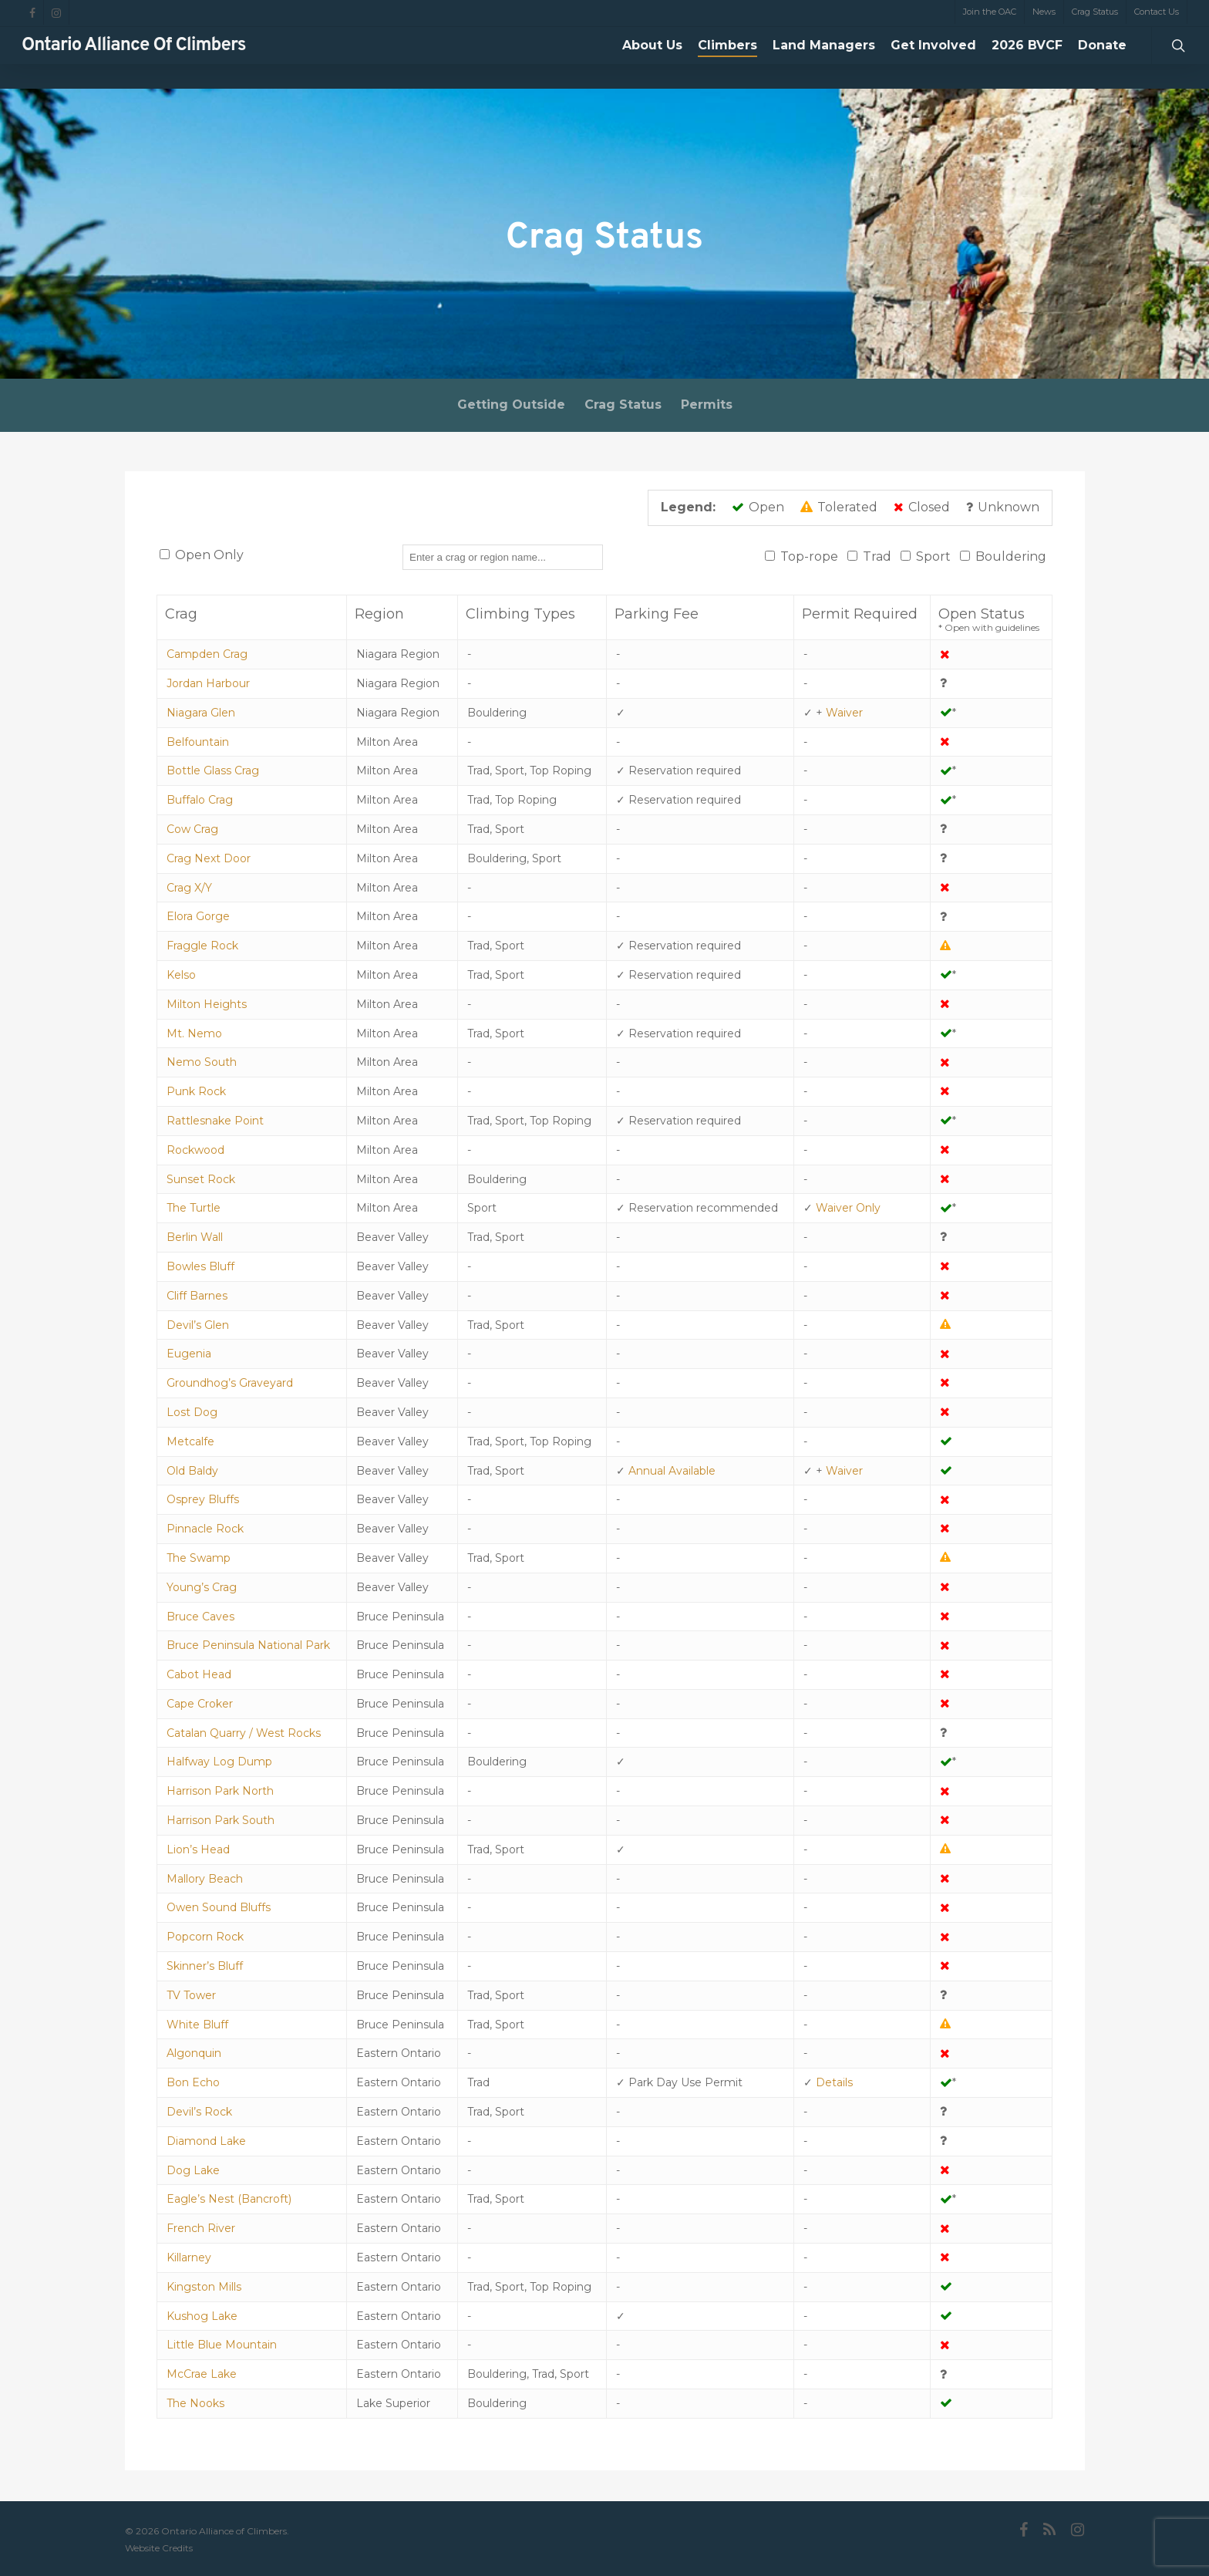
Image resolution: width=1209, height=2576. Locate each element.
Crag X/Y (189, 888)
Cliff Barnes (197, 1296)
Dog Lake (193, 2170)
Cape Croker (200, 1704)
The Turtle (194, 1208)
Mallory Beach (205, 1879)
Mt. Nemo (194, 1033)
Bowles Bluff (200, 1266)
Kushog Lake (202, 2316)
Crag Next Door (209, 858)
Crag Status (623, 404)
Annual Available (672, 1471)
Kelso (181, 975)
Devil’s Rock (199, 2112)
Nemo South (202, 1062)
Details (834, 2082)
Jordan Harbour (208, 683)
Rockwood (195, 1150)
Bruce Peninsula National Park (248, 1645)
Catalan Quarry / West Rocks (244, 1733)
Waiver (844, 713)
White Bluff (197, 2024)
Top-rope (809, 556)
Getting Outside (511, 404)
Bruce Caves (200, 1616)
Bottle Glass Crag (213, 770)
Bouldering (1010, 556)
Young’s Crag (202, 1587)
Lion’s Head (198, 1849)
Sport (933, 556)
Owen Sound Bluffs (219, 1907)
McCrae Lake (202, 2374)
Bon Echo (193, 2082)
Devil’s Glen (198, 1325)
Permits (706, 404)
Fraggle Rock (202, 946)
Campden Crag (207, 654)
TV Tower (191, 1995)
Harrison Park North (220, 1791)
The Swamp (199, 1558)
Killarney (189, 2257)
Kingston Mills (204, 2287)
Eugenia (189, 1353)
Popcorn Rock (205, 1937)
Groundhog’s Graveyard (230, 1383)
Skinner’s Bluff (205, 1966)
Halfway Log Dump (219, 1761)
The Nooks (195, 2403)
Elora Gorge (198, 916)
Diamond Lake (206, 2141)
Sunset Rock (201, 1179)
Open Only (209, 555)
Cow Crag (192, 829)
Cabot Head (199, 1674)
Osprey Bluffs (203, 1499)
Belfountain (198, 742)
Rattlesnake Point (215, 1121)
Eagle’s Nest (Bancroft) (229, 2199)
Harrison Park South (220, 1820)
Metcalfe (190, 1441)
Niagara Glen (201, 713)
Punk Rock (196, 1091)
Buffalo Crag (200, 800)
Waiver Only (848, 1208)
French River (201, 2228)
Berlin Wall (195, 1237)
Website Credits (159, 2548)
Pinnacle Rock (205, 1529)
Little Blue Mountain (222, 2345)
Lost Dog (192, 1412)
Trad (877, 556)
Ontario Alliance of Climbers (134, 58)
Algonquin (194, 2053)
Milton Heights (207, 1004)
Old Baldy (192, 1471)
